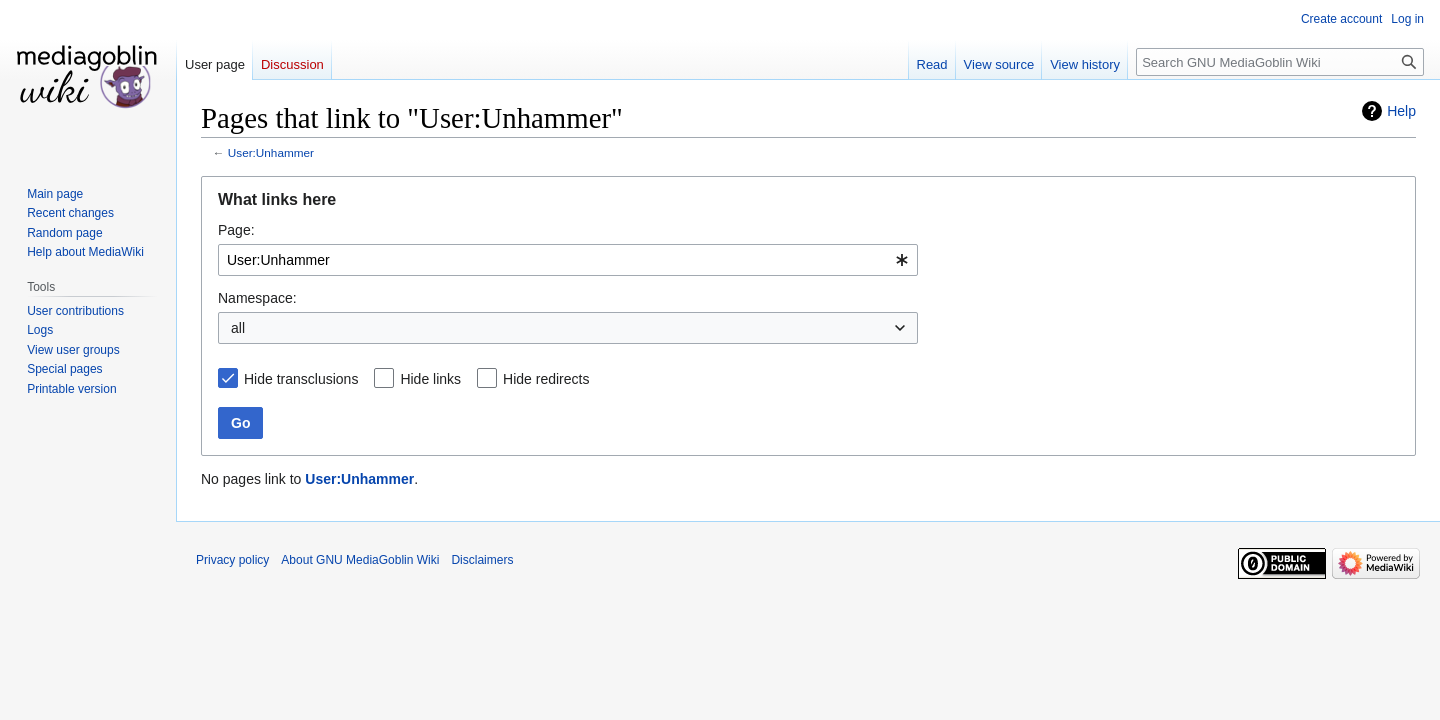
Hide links (430, 379)
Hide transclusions (301, 379)
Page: (236, 230)
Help (1401, 111)
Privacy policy (232, 560)
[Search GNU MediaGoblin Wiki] (1280, 62)
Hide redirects (546, 379)
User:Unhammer (271, 152)
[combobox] (568, 260)
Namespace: (257, 298)
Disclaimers (482, 560)
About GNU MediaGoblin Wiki (360, 560)
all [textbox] (238, 328)
